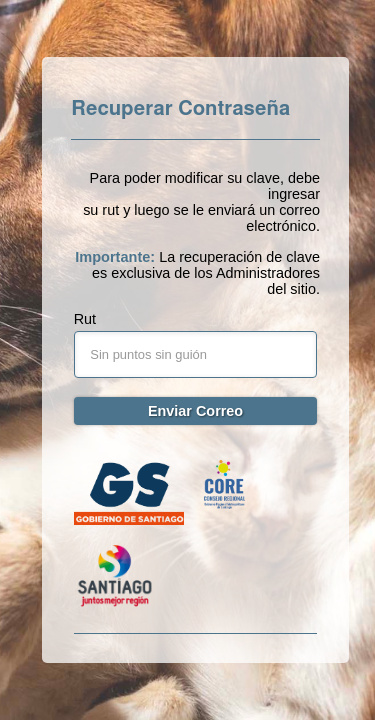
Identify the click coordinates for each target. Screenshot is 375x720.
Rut (85, 319)
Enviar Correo (195, 411)
